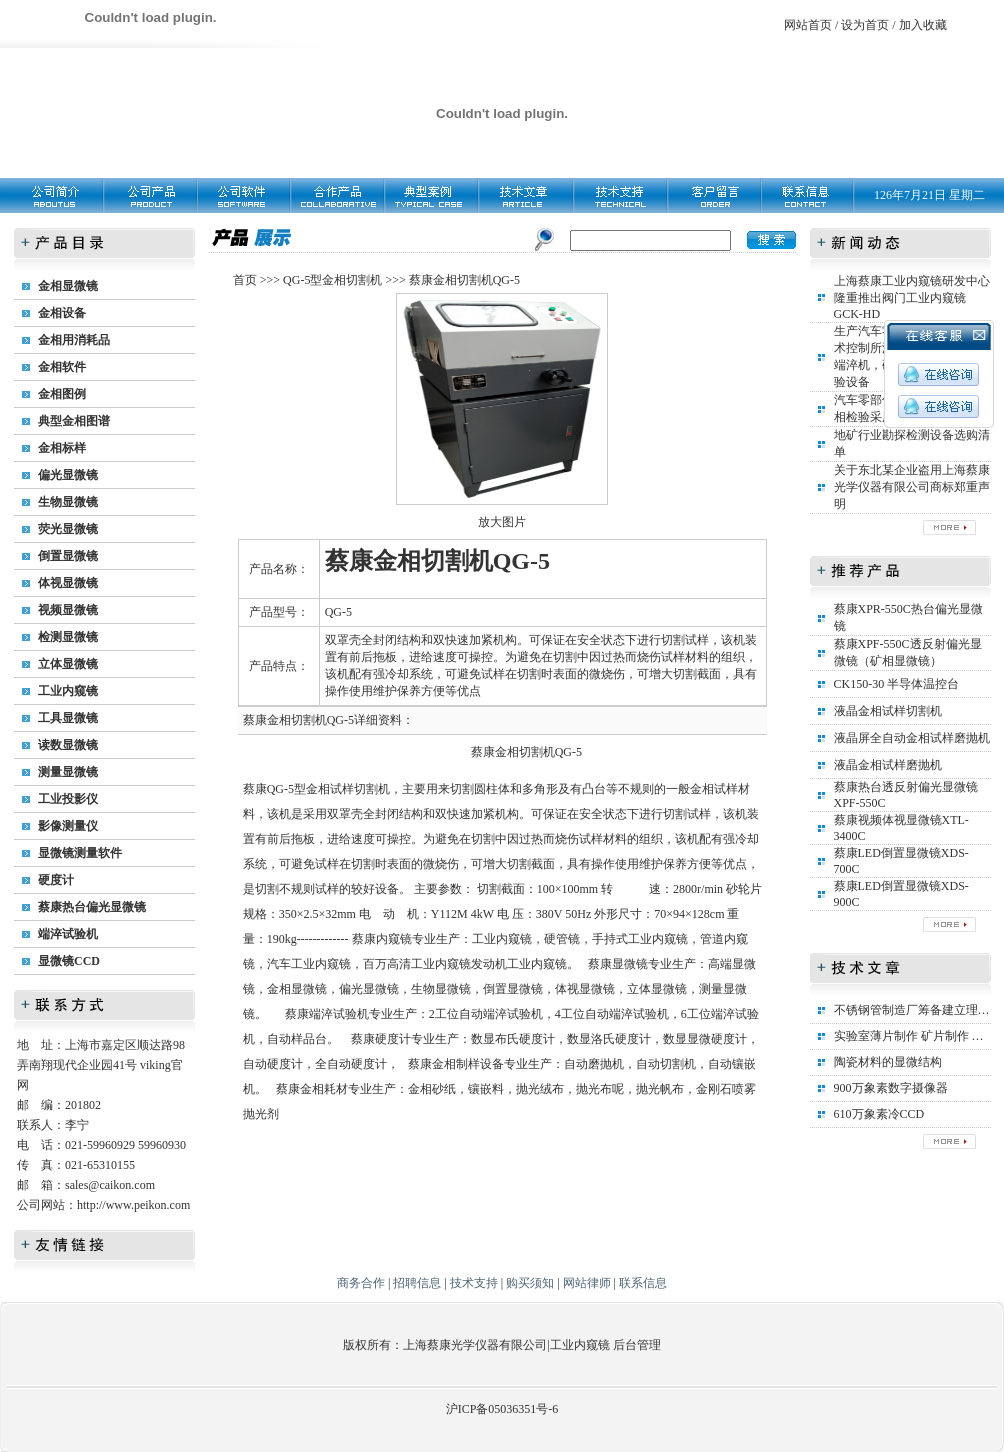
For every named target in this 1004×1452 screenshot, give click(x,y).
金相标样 (62, 448)
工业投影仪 (68, 799)
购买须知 (530, 1283)
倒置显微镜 (68, 556)
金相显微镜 (68, 286)
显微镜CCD (69, 961)
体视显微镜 (68, 583)
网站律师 (587, 1283)
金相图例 (62, 394)
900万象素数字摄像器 (891, 1088)
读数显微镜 (68, 745)
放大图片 (502, 522)
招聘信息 (417, 1283)
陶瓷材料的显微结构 (888, 1062)
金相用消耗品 (74, 340)
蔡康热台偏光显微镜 (92, 907)
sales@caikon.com (110, 1185)
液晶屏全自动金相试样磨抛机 (912, 738)
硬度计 (56, 880)
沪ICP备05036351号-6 (502, 1409)
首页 (245, 280)
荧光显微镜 (68, 529)
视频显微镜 (68, 610)
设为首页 (865, 25)
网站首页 (808, 25)
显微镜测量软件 (80, 853)
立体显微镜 (68, 664)
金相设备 (62, 313)
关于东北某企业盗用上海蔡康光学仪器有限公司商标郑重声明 (912, 487)
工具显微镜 (68, 718)
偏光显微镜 (68, 475)
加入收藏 (923, 25)
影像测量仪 (68, 826)
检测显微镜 (68, 637)
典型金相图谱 (74, 421)
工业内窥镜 (68, 691)
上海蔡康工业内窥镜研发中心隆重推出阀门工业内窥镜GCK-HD (912, 297)
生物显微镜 (68, 502)
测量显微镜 (68, 772)
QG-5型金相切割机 (332, 280)
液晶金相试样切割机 (888, 711)
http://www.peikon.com (133, 1205)
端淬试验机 (68, 934)
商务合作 (361, 1283)
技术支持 (474, 1283)
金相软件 (62, 367)
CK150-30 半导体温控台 (897, 684)
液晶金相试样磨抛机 (888, 765)
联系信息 (643, 1283)
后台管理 (637, 1345)
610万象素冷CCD (879, 1114)
